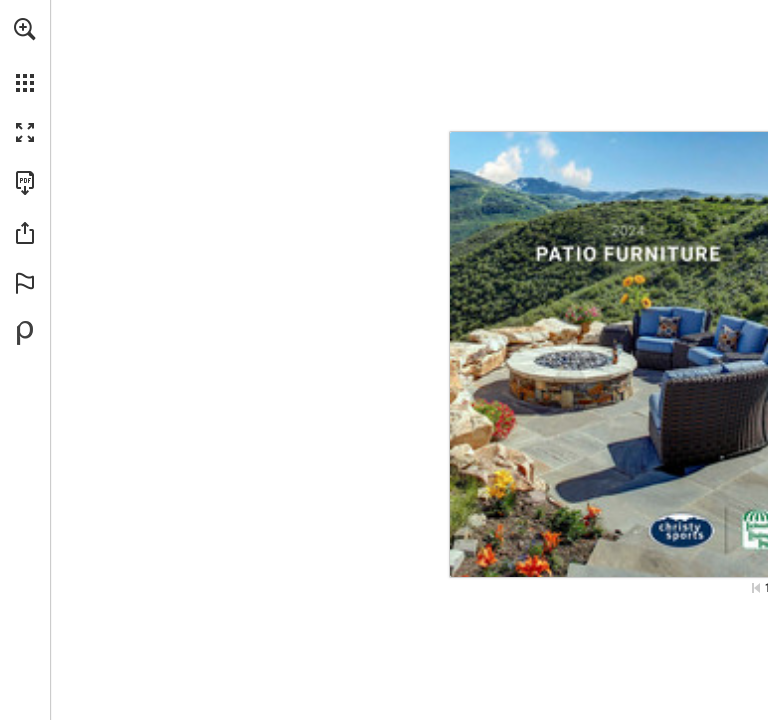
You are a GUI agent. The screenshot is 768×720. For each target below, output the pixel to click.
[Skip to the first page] (756, 588)
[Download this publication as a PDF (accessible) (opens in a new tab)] (25, 183)
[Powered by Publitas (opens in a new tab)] (25, 333)
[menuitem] (25, 55)
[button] (25, 29)
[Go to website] (524, 563)
